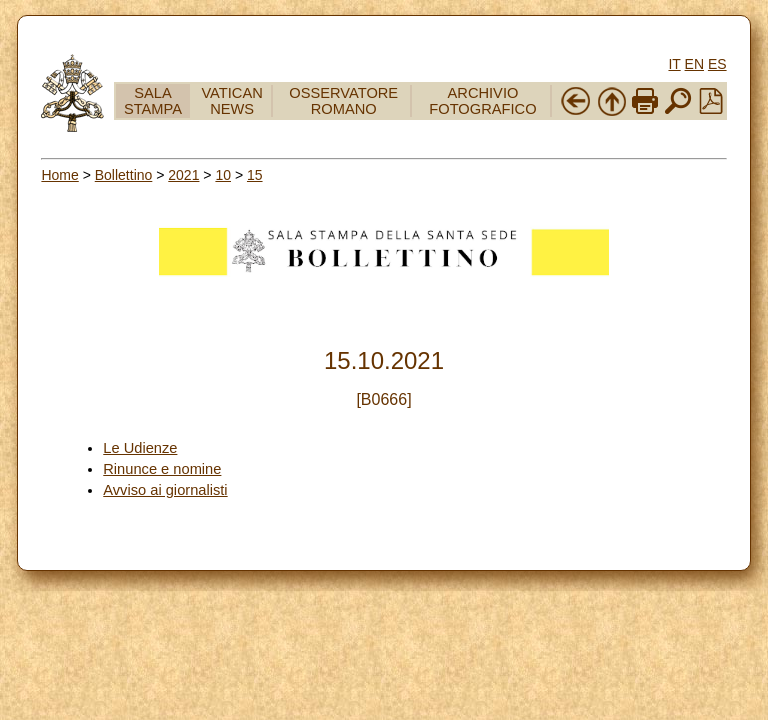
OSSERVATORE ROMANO (343, 101)
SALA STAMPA (153, 101)
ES (717, 64)
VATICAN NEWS (231, 101)
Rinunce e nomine (162, 469)
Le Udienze (140, 448)
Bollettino (124, 175)
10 (223, 175)
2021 (183, 175)
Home (59, 175)
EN (694, 64)
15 (255, 175)
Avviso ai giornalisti (165, 490)
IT (674, 64)
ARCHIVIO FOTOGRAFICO (482, 101)
